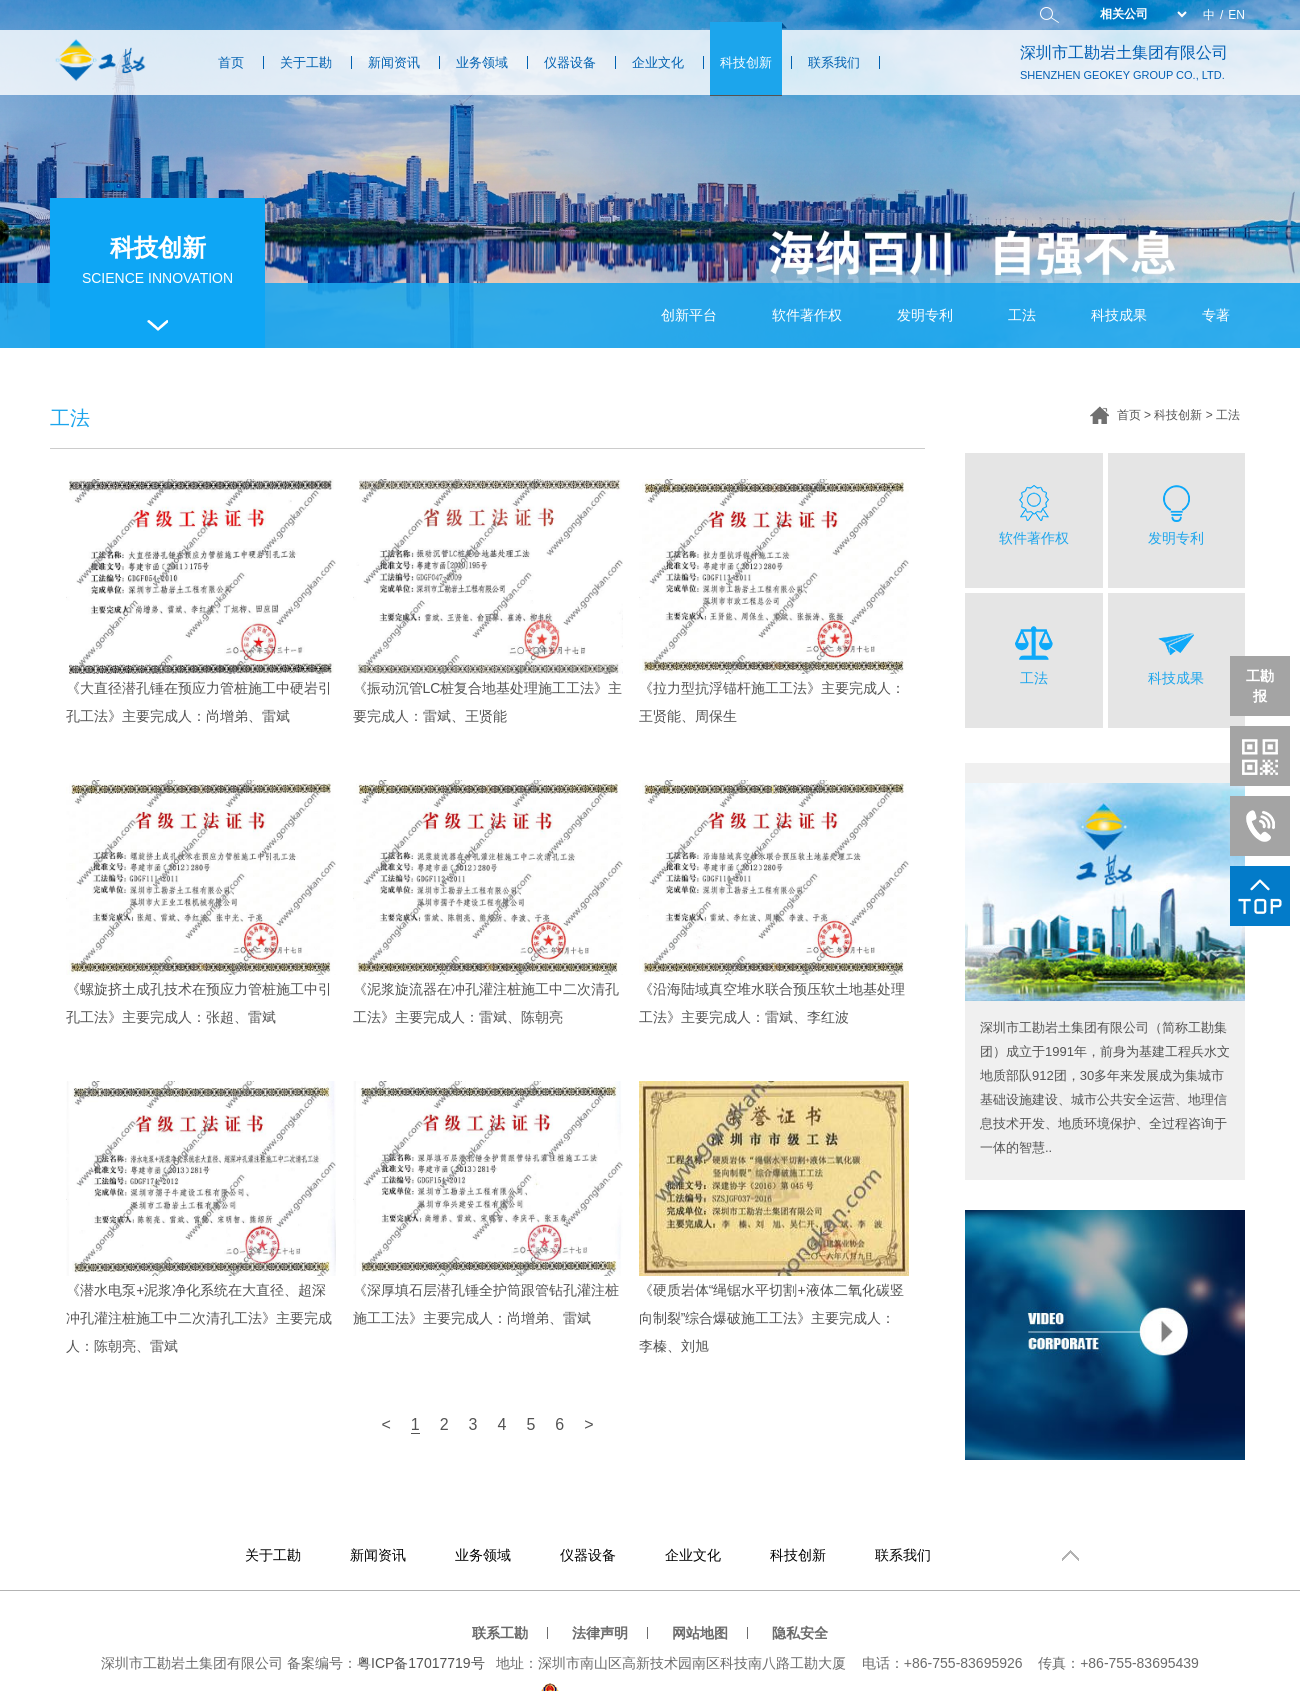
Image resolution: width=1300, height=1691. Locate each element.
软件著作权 (807, 315)
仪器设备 (570, 62)
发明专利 (925, 315)
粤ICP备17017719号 (421, 1663)
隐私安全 (800, 1633)
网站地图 (700, 1633)
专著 (1216, 315)
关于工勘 (306, 62)
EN (1236, 15)
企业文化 (658, 62)
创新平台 (689, 315)
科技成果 (1119, 315)
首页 (231, 62)
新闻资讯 (394, 62)
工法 (1022, 315)
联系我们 (834, 62)
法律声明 (600, 1633)
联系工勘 (500, 1633)
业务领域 (482, 62)
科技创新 (746, 62)
